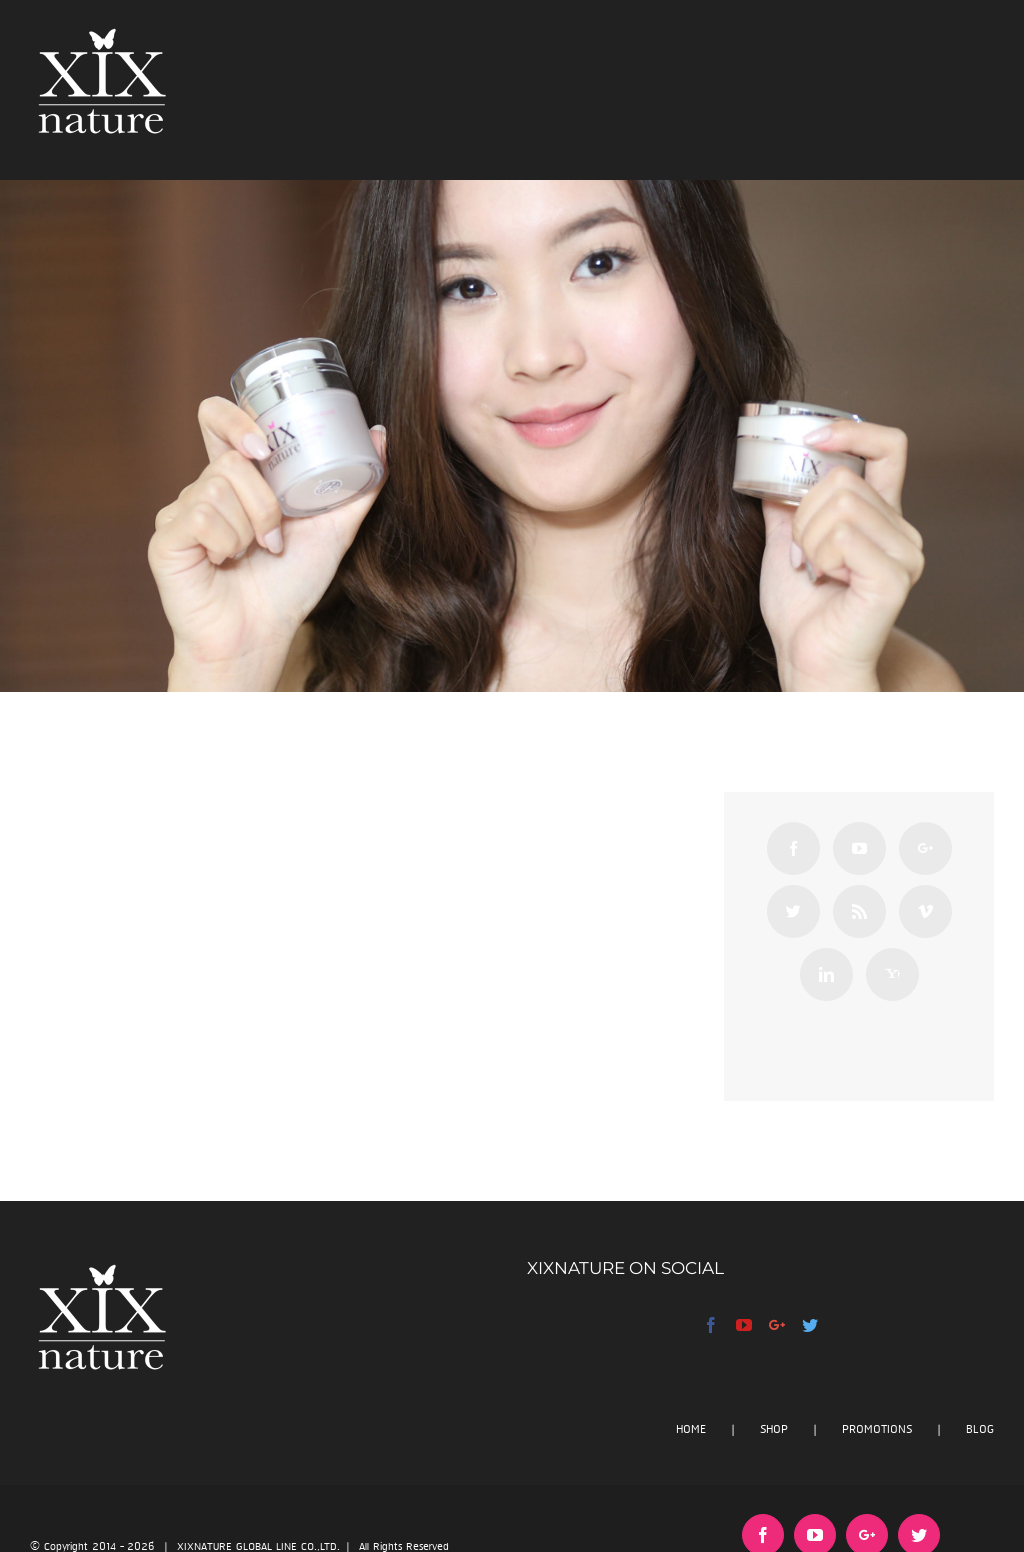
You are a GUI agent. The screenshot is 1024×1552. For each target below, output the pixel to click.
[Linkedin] (826, 974)
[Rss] (859, 911)
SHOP (774, 1429)
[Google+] (925, 848)
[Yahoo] (892, 974)
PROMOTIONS (877, 1429)
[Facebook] (793, 848)
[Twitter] (793, 911)
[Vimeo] (925, 911)
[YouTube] (859, 848)
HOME (691, 1429)
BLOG (980, 1429)
